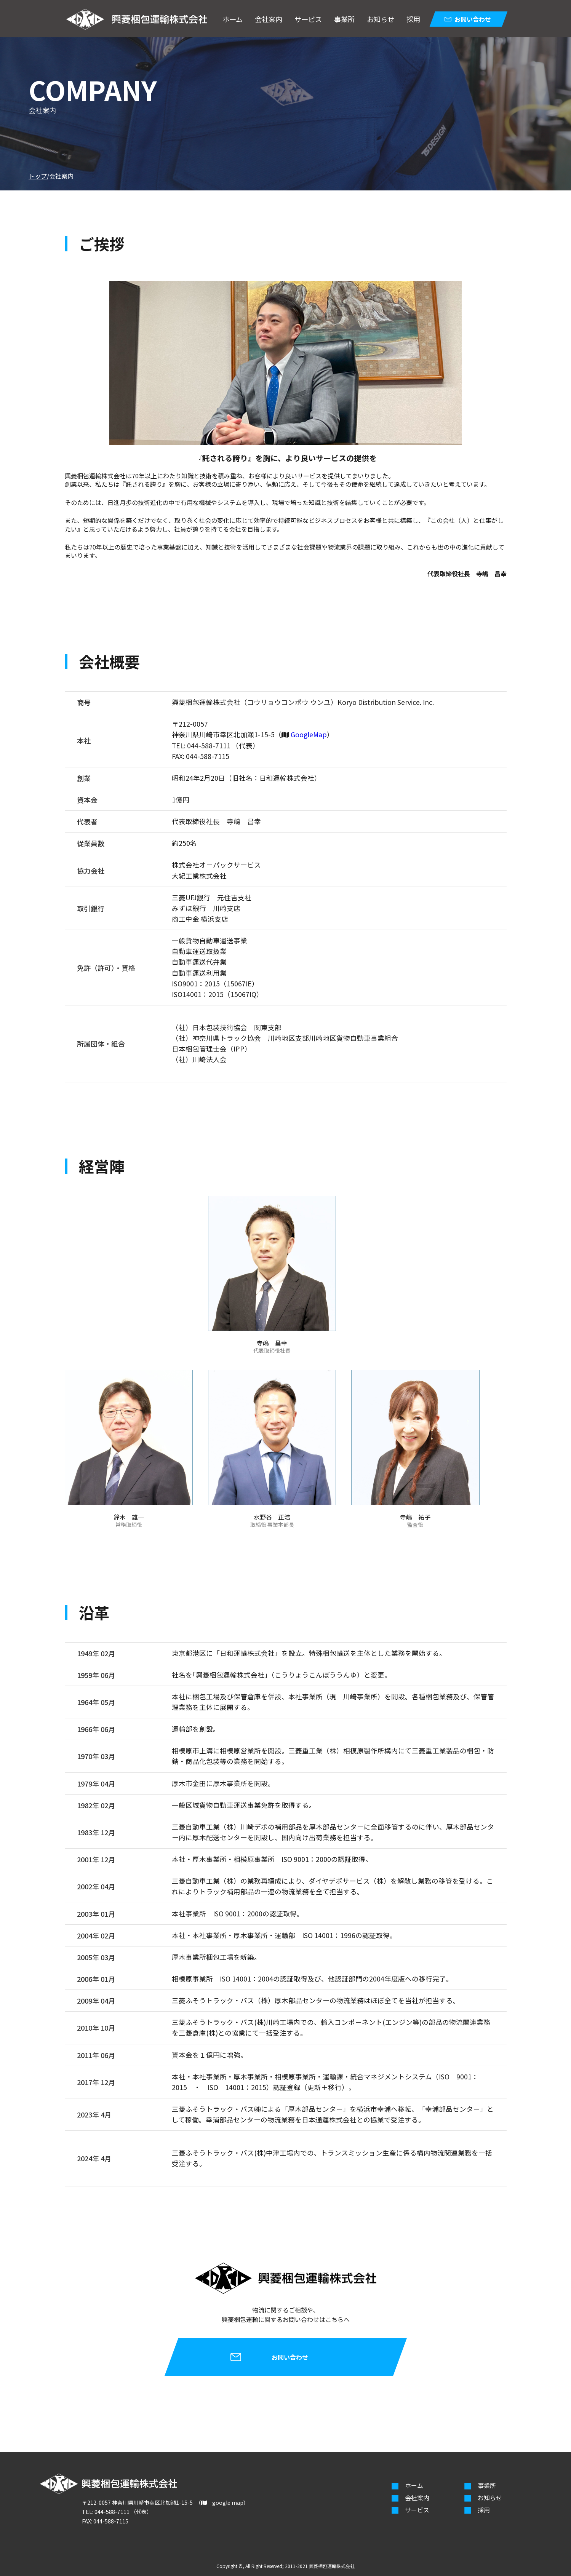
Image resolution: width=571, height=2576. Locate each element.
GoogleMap (309, 734)
